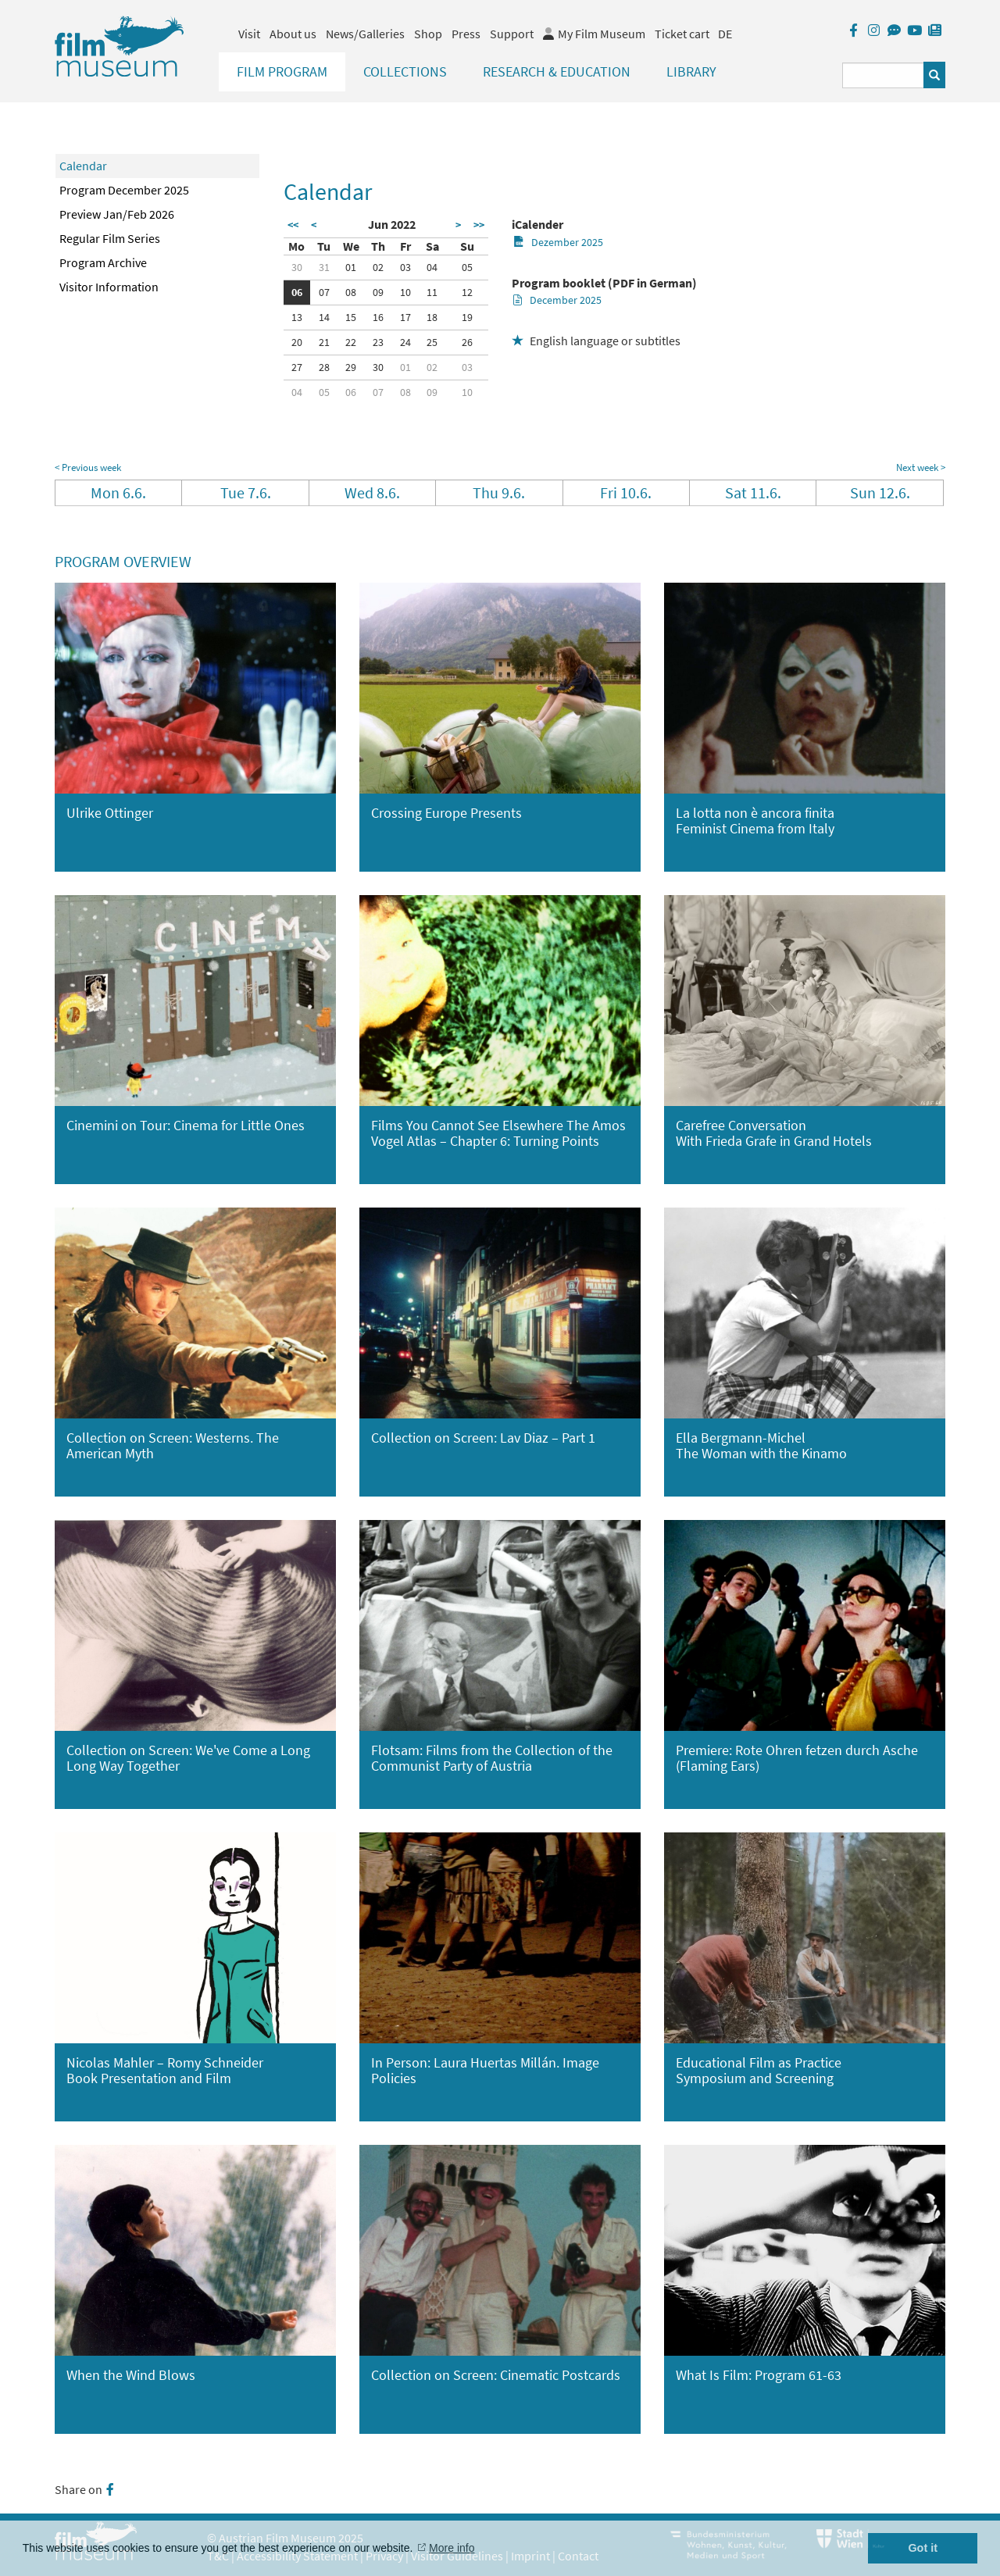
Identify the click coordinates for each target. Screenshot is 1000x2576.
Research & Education (556, 71)
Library (691, 71)
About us (293, 33)
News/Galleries (365, 33)
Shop (428, 33)
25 (432, 342)
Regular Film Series (109, 238)
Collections (405, 71)
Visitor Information (109, 286)
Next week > (920, 467)
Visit (249, 33)
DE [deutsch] (725, 33)
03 (405, 267)
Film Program (282, 71)
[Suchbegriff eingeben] (883, 75)
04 (432, 267)
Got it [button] (923, 2548)
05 (467, 267)
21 (324, 342)
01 (350, 267)
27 (296, 367)
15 (350, 317)
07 (324, 292)
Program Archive (103, 262)
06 (296, 292)
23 (378, 342)
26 (467, 342)
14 (324, 317)
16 (378, 317)
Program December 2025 (124, 190)
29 (350, 367)
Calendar (83, 165)
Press (466, 33)
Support (512, 33)
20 (296, 342)
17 (405, 317)
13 (296, 317)
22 (350, 342)
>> (478, 225)
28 (324, 367)
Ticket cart (682, 33)
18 (432, 317)
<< (293, 225)
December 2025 (557, 300)
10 (405, 292)
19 (467, 317)
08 (350, 292)
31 (324, 267)
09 (378, 292)
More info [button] (451, 2548)
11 (432, 292)
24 (405, 342)
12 (467, 292)
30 (296, 267)
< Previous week (88, 467)
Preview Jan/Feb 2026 (116, 214)
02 (378, 267)
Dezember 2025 (558, 242)
